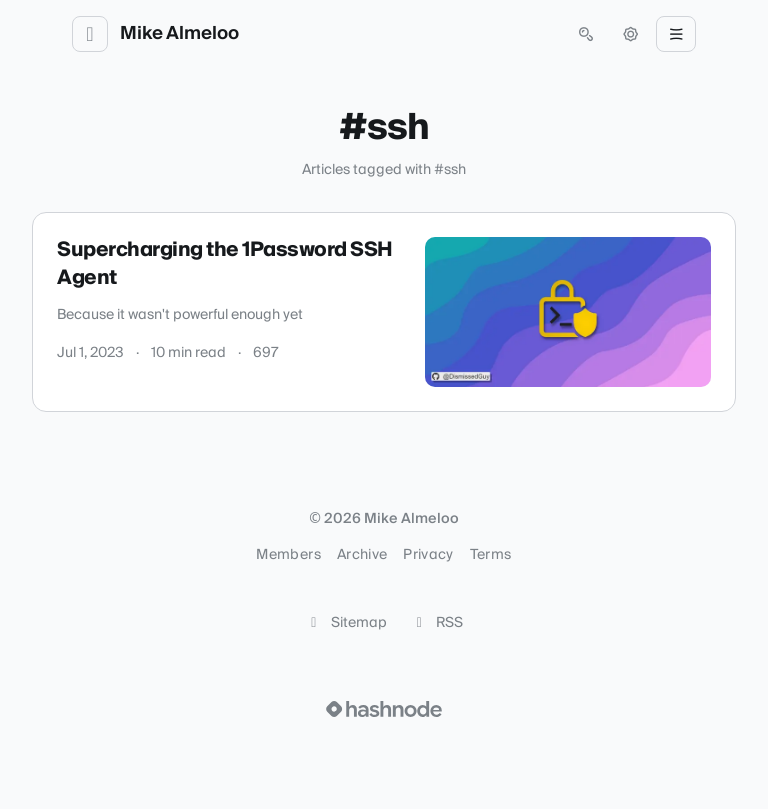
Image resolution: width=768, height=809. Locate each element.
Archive (362, 555)
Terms (491, 555)
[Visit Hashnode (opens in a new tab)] (384, 709)
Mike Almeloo (179, 34)
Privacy (428, 555)
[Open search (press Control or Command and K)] (586, 34)
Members (288, 555)
